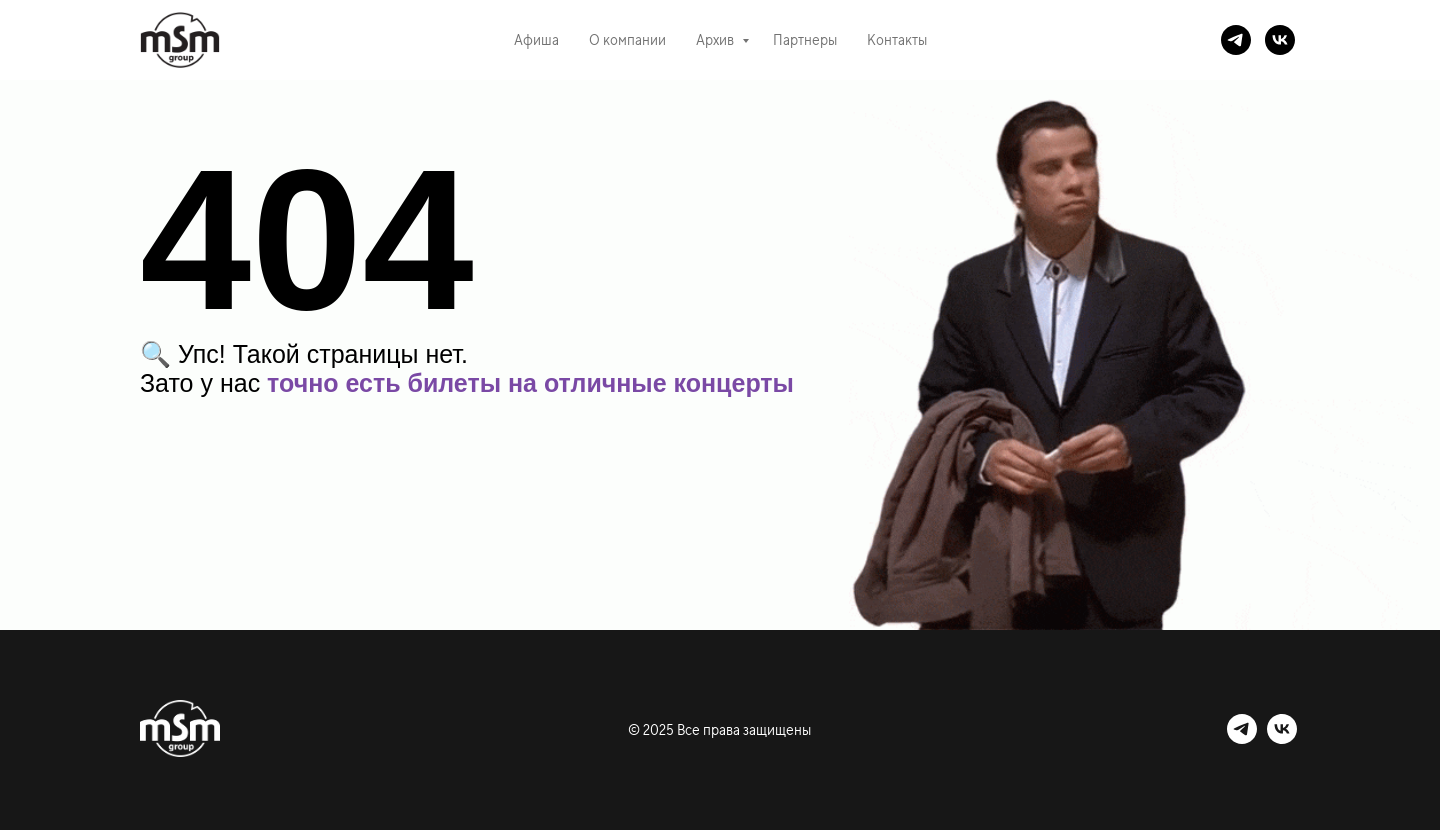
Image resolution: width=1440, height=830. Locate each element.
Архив (716, 40)
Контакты (897, 40)
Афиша (536, 40)
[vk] (1280, 40)
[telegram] (1236, 40)
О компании (627, 40)
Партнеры (805, 40)
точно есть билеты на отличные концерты (530, 383)
